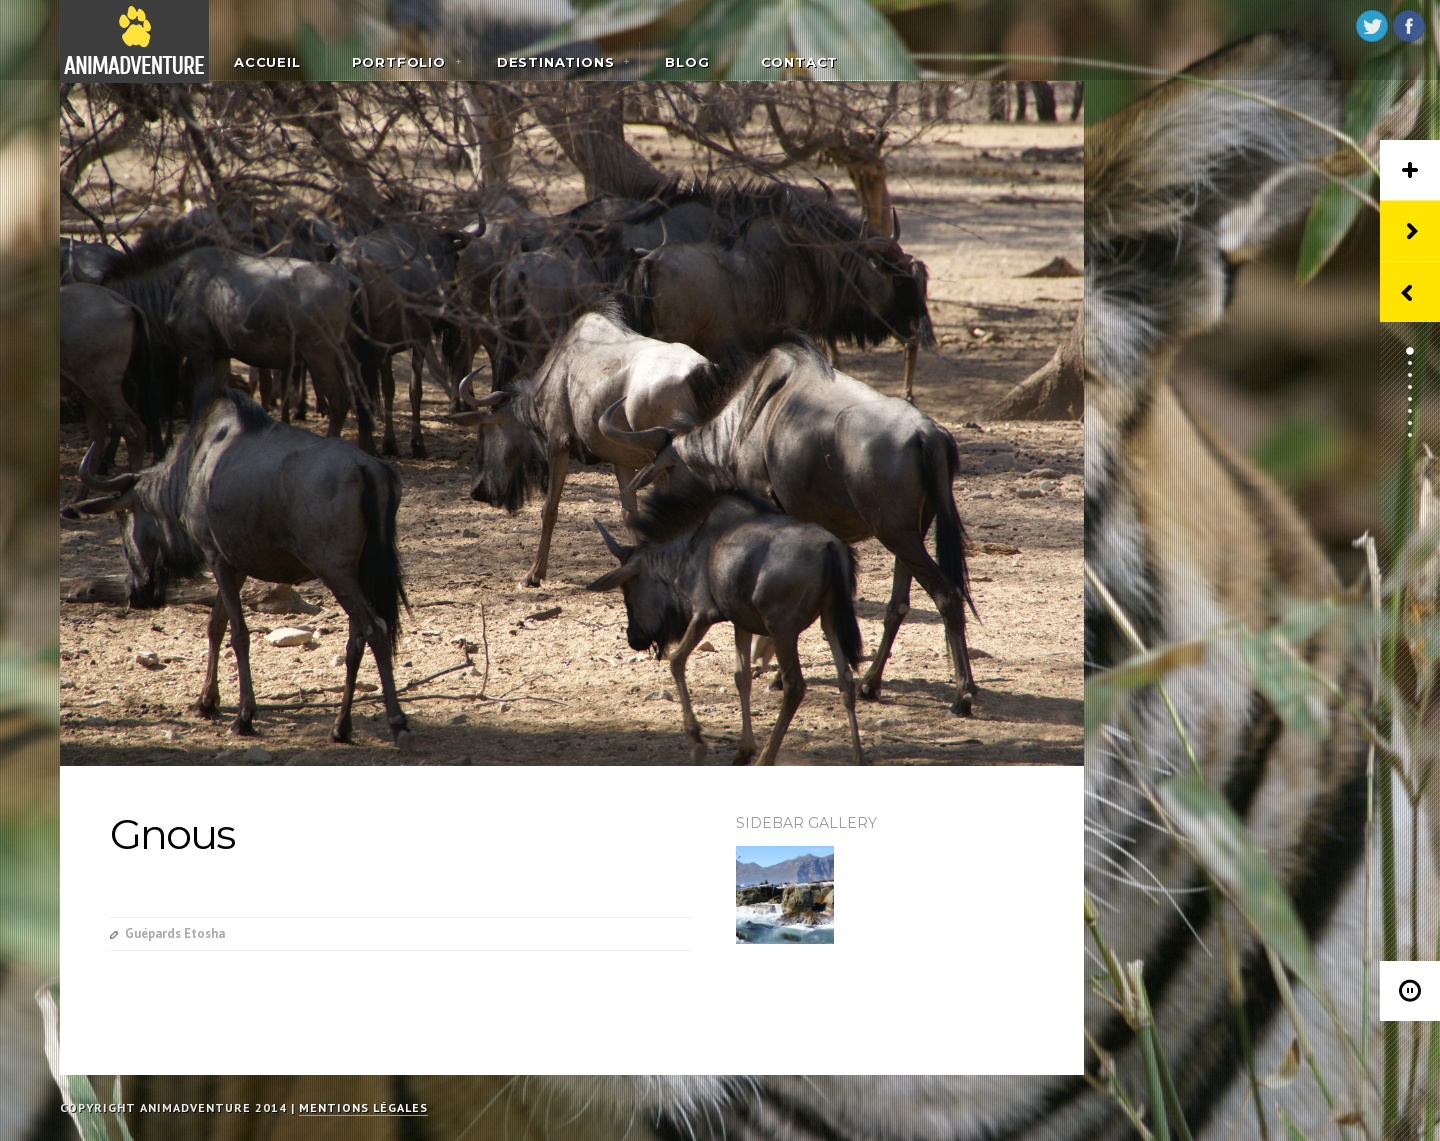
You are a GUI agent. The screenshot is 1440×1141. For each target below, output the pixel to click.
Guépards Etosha (175, 933)
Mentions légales (363, 1107)
